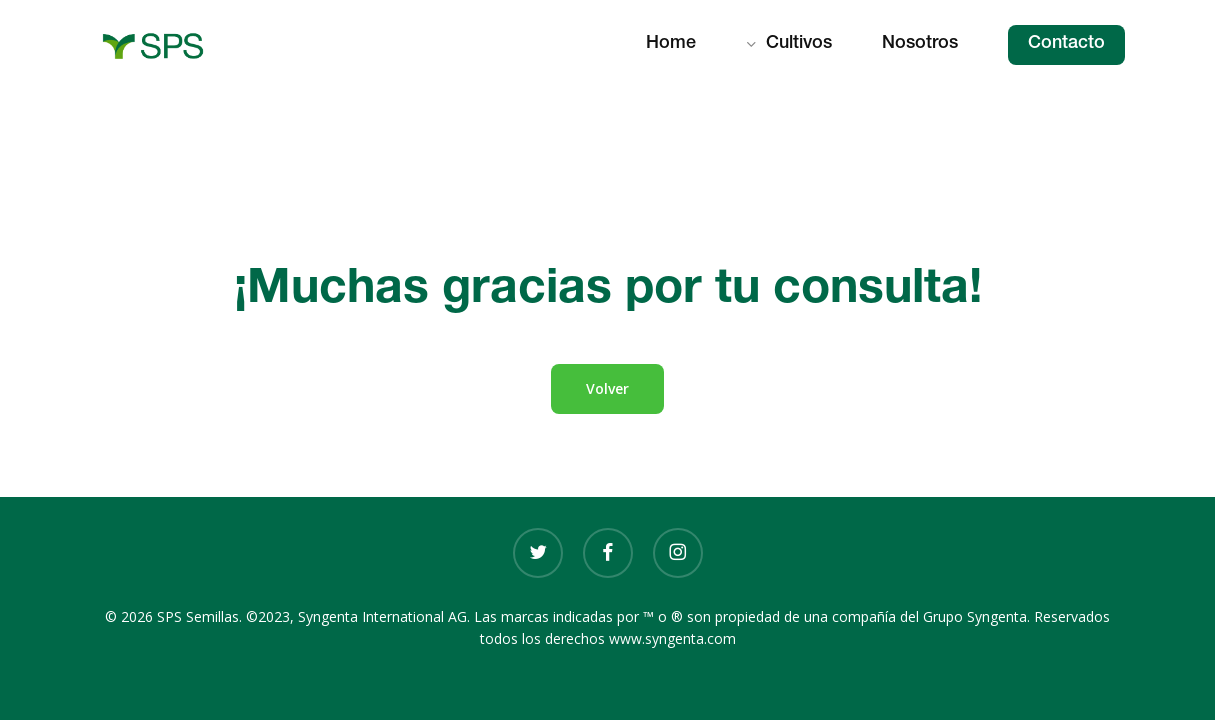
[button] (607, 389)
